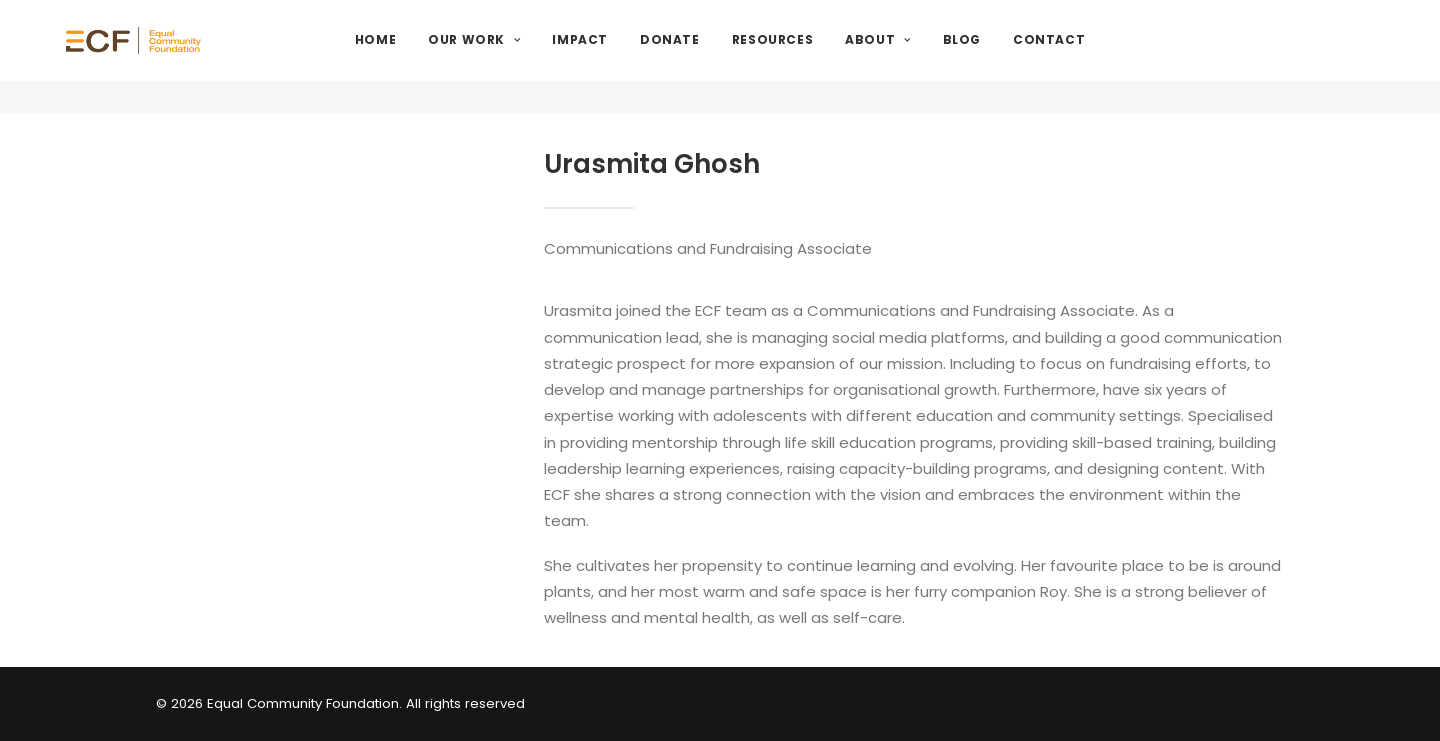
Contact (1101, 56)
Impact (632, 56)
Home (427, 56)
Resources (824, 56)
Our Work (526, 56)
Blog (1013, 56)
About (929, 56)
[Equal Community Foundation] (188, 57)
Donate (722, 56)
